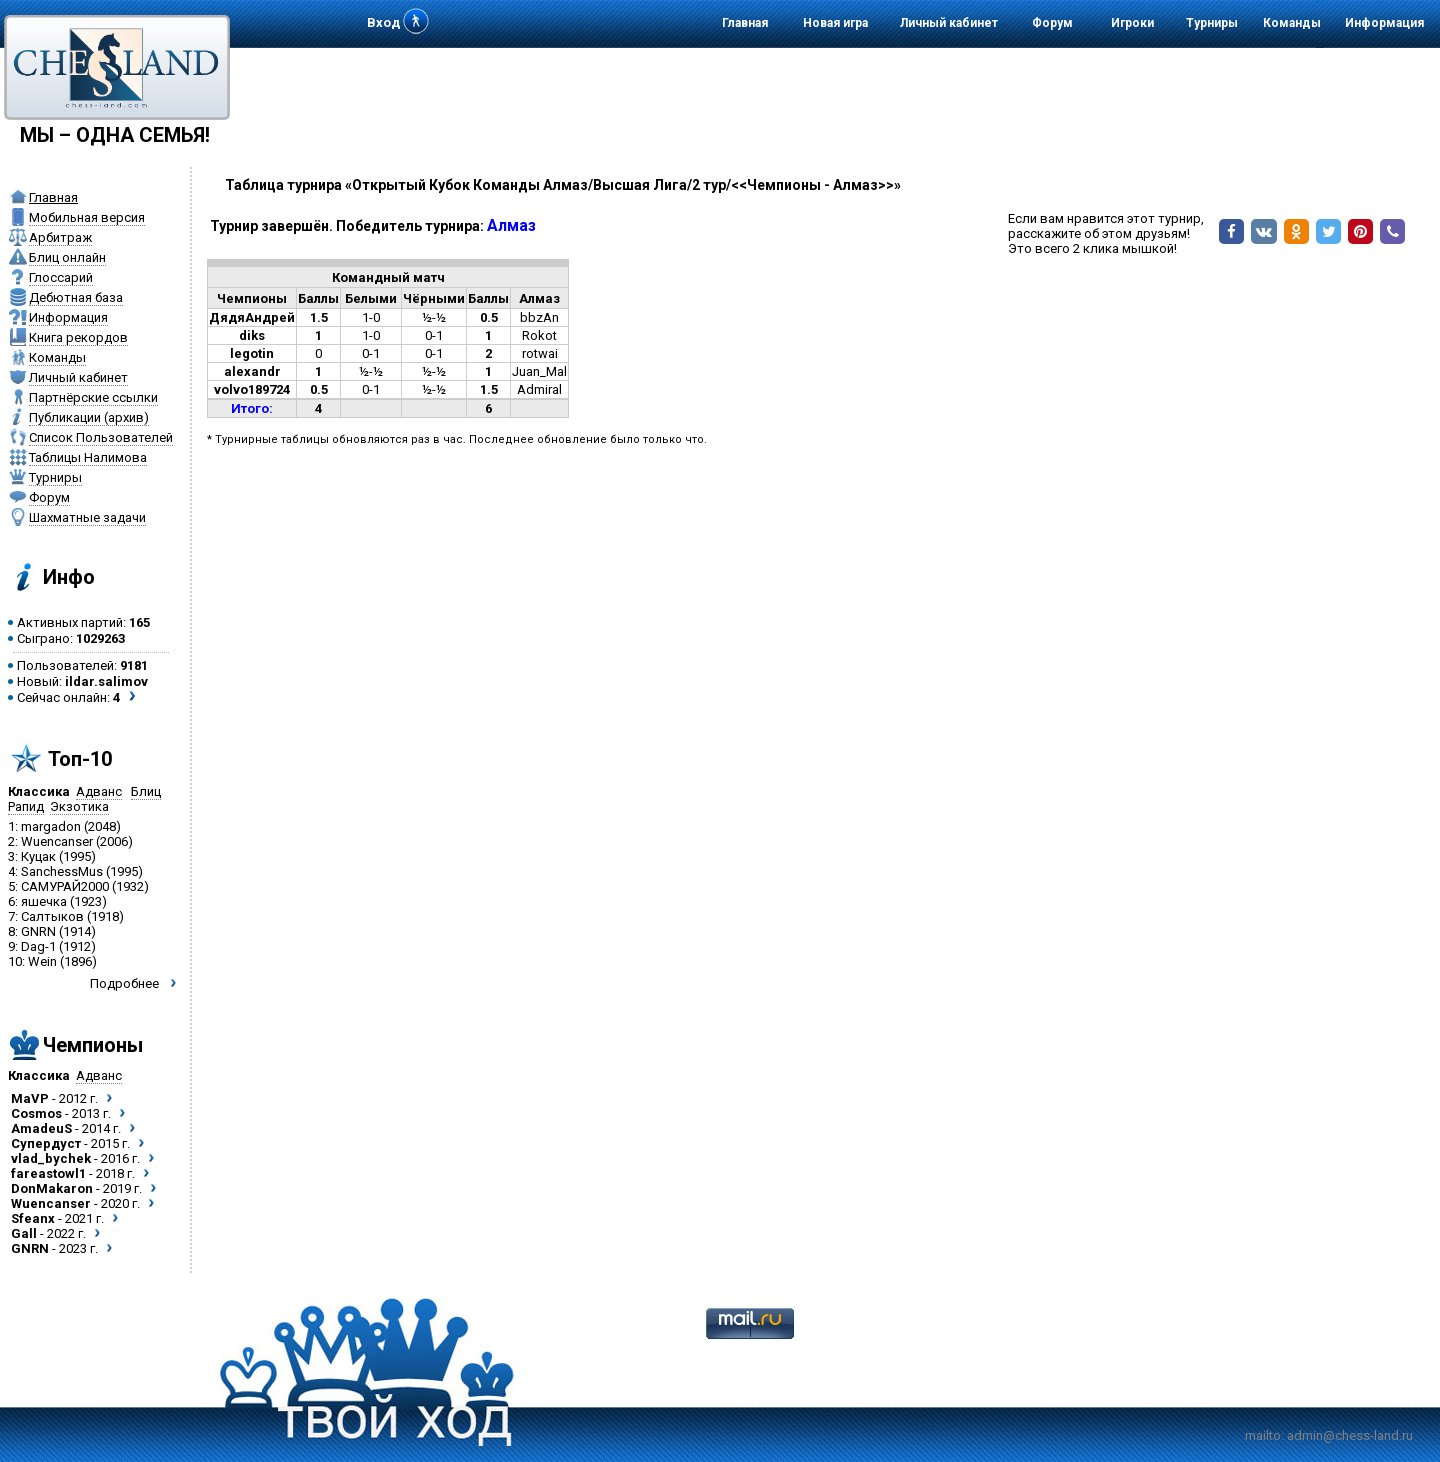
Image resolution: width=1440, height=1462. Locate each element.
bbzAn (539, 317)
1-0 (371, 317)
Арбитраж (60, 237)
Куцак (38, 856)
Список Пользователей (101, 437)
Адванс (99, 791)
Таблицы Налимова (88, 457)
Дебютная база (76, 297)
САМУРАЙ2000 (65, 886)
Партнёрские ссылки (93, 397)
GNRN (38, 931)
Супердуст (46, 1143)
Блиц (146, 791)
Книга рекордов (78, 337)
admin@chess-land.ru (1350, 1435)
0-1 (434, 335)
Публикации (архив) (89, 417)
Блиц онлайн (67, 257)
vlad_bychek (51, 1158)
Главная (745, 23)
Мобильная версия (87, 217)
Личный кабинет (949, 23)
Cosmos (36, 1113)
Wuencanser (57, 841)
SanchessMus (62, 871)
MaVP (30, 1098)
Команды (1292, 23)
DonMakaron (52, 1188)
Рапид (26, 806)
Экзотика (79, 806)
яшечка (44, 901)
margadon (51, 826)
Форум (1052, 23)
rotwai (540, 353)
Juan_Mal (539, 371)
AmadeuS (41, 1128)
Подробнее (124, 983)
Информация (1384, 23)
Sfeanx (33, 1218)
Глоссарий (61, 277)
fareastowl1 (48, 1173)
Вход (383, 22)
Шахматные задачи (87, 517)
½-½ (434, 317)
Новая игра (835, 23)
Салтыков (52, 916)
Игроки (1132, 23)
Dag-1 (38, 946)
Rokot (539, 335)
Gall (24, 1233)
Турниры (1212, 23)
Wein (42, 961)
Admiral (539, 389)
